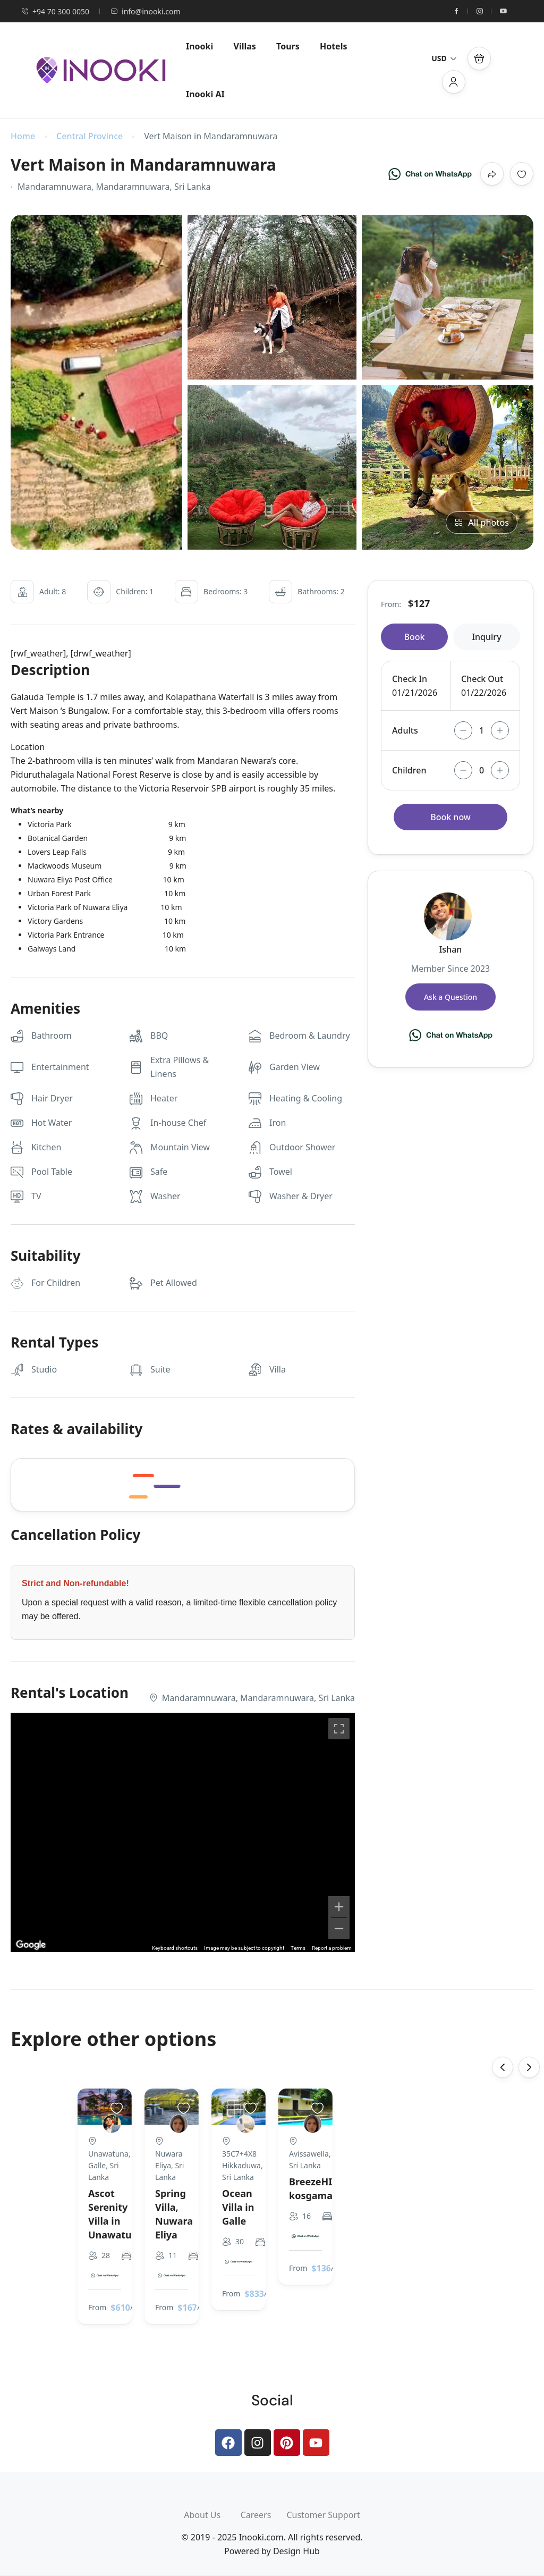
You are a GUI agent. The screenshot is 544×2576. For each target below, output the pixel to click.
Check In (409, 679)
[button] (479, 58)
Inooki (199, 46)
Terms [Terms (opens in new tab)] (298, 1948)
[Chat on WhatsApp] (430, 173)
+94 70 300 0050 (55, 11)
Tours (288, 46)
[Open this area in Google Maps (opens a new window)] (30, 1945)
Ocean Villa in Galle (238, 2207)
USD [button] (444, 58)
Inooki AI (205, 94)
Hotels (333, 46)
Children (409, 770)
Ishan (450, 949)
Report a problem (332, 1948)
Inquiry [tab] (486, 637)
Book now (450, 817)
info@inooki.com (145, 11)
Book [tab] (414, 637)
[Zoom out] (339, 1928)
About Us (212, 2515)
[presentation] (502, 2067)
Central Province (89, 136)
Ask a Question (450, 997)
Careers (264, 2515)
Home (23, 136)
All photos (481, 522)
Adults (405, 730)
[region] (183, 1832)
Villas (245, 46)
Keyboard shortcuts (175, 1948)
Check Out (482, 679)
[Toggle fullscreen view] (339, 1728)
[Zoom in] (339, 1906)
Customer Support (323, 2515)
